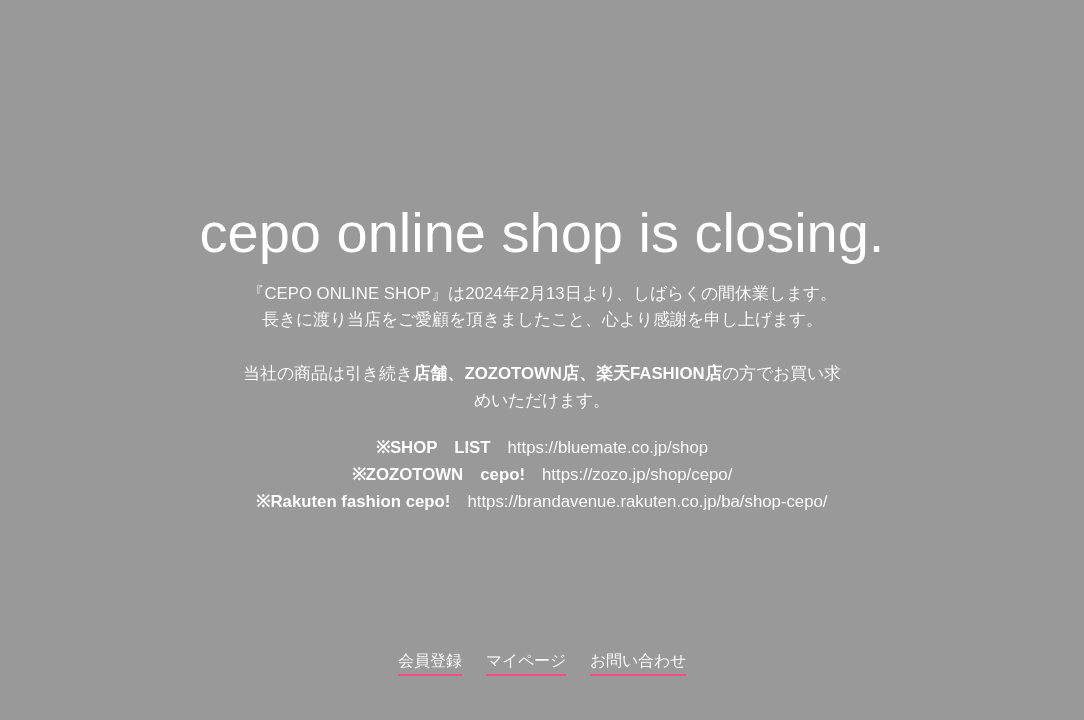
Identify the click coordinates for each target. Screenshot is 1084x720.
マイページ (526, 661)
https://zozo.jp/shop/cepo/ (637, 475)
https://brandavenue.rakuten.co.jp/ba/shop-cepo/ (647, 502)
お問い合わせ (638, 661)
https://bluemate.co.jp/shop (608, 448)
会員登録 (430, 661)
